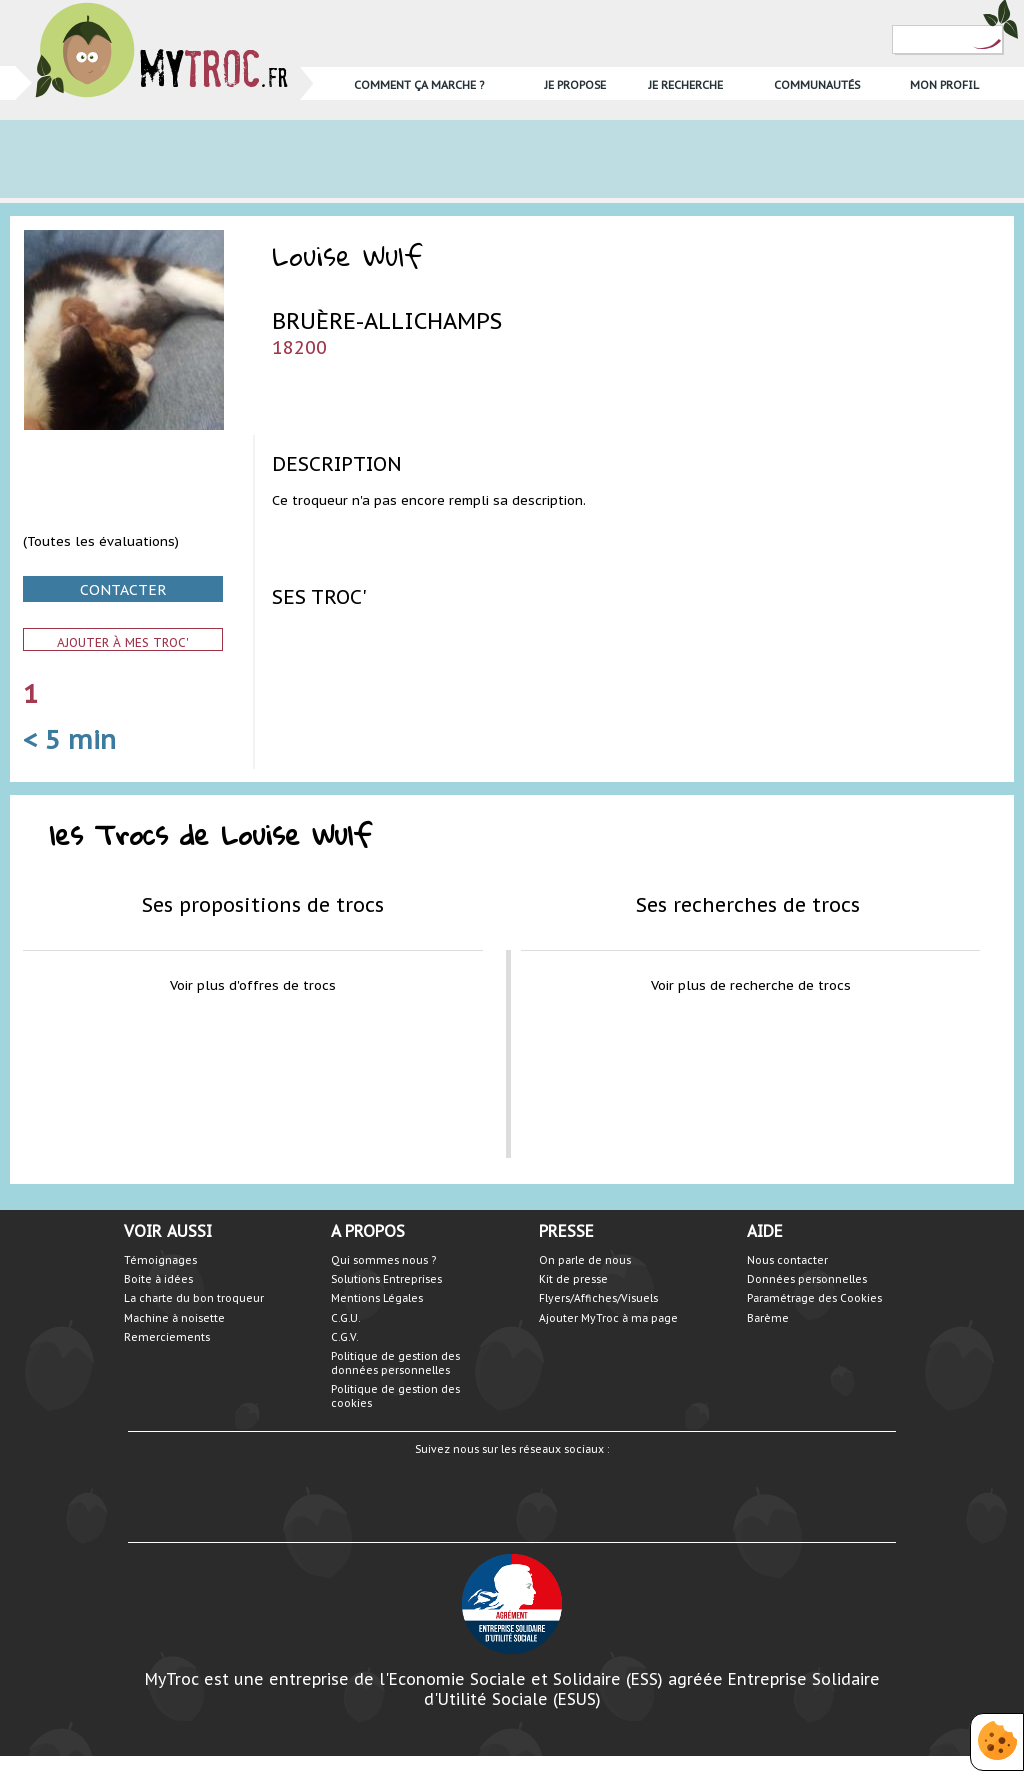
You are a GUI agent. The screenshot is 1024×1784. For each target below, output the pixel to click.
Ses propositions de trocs (263, 904)
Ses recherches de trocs (748, 904)
